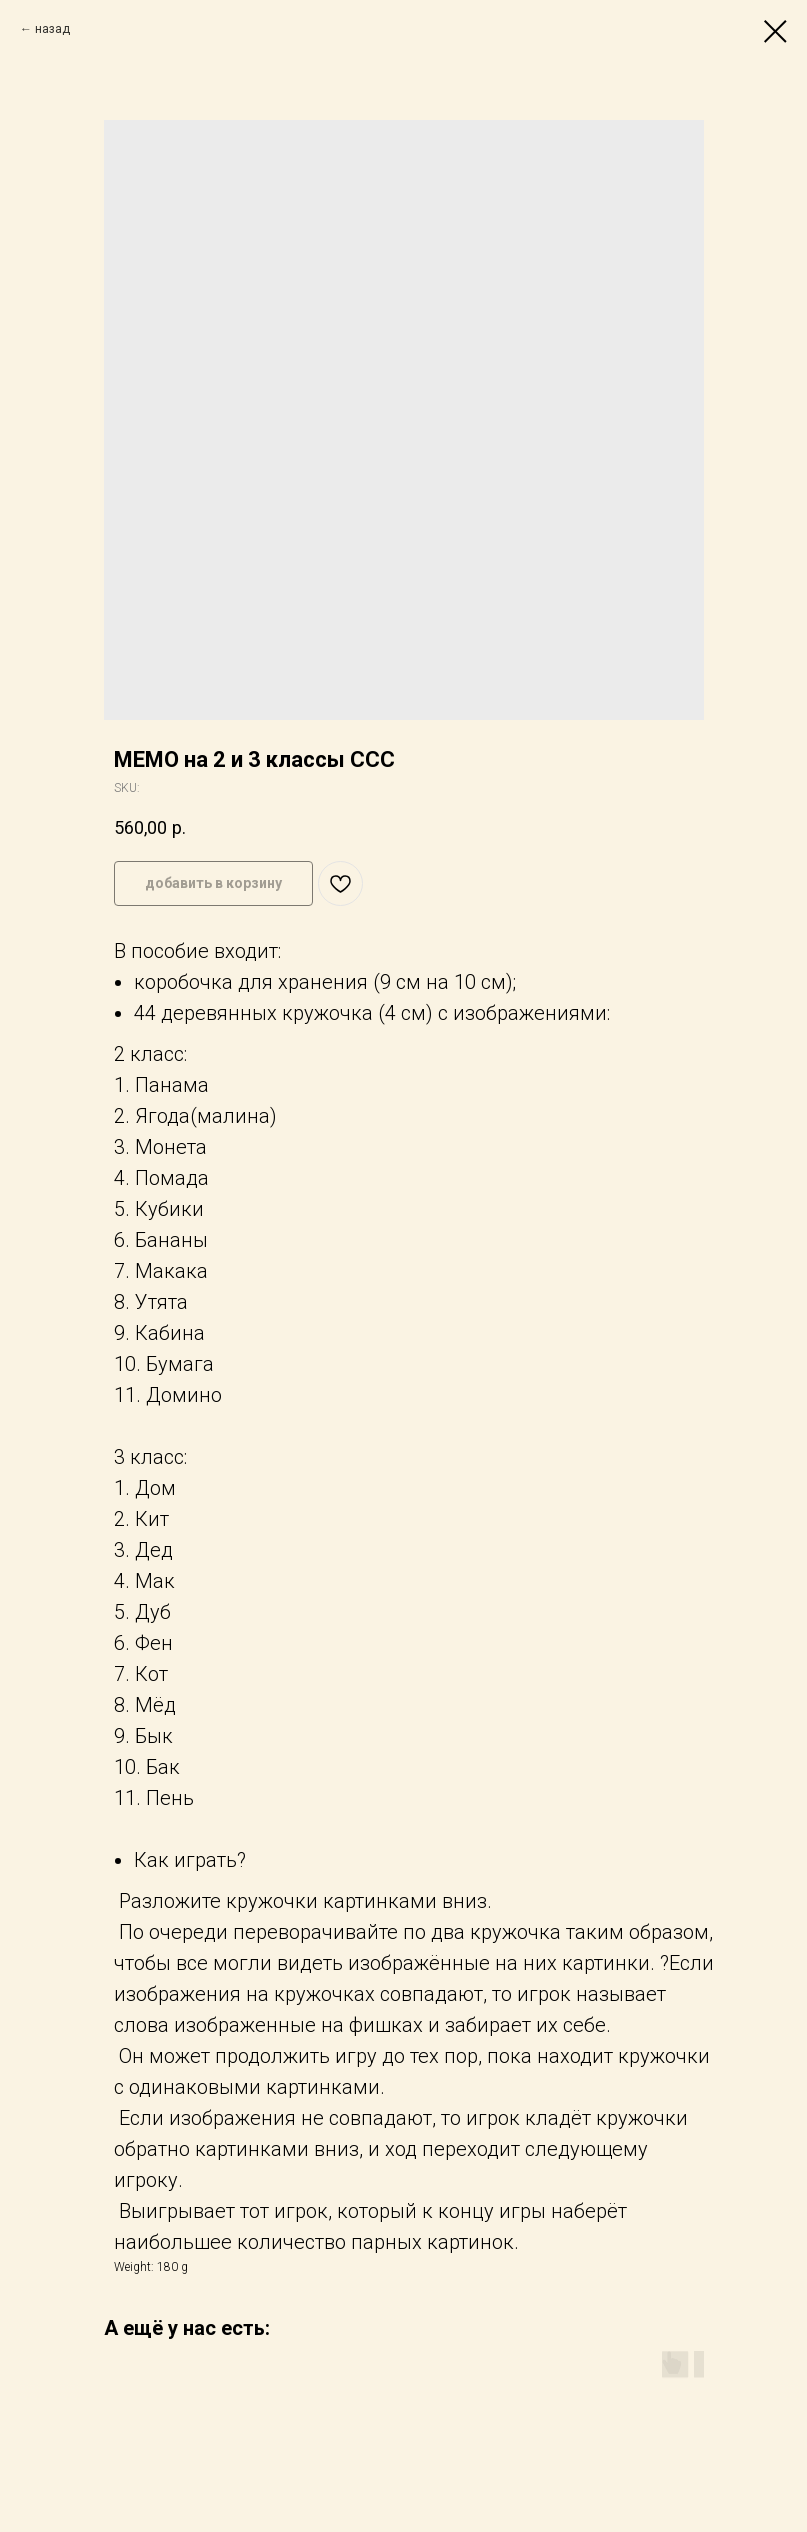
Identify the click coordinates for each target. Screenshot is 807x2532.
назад (52, 29)
